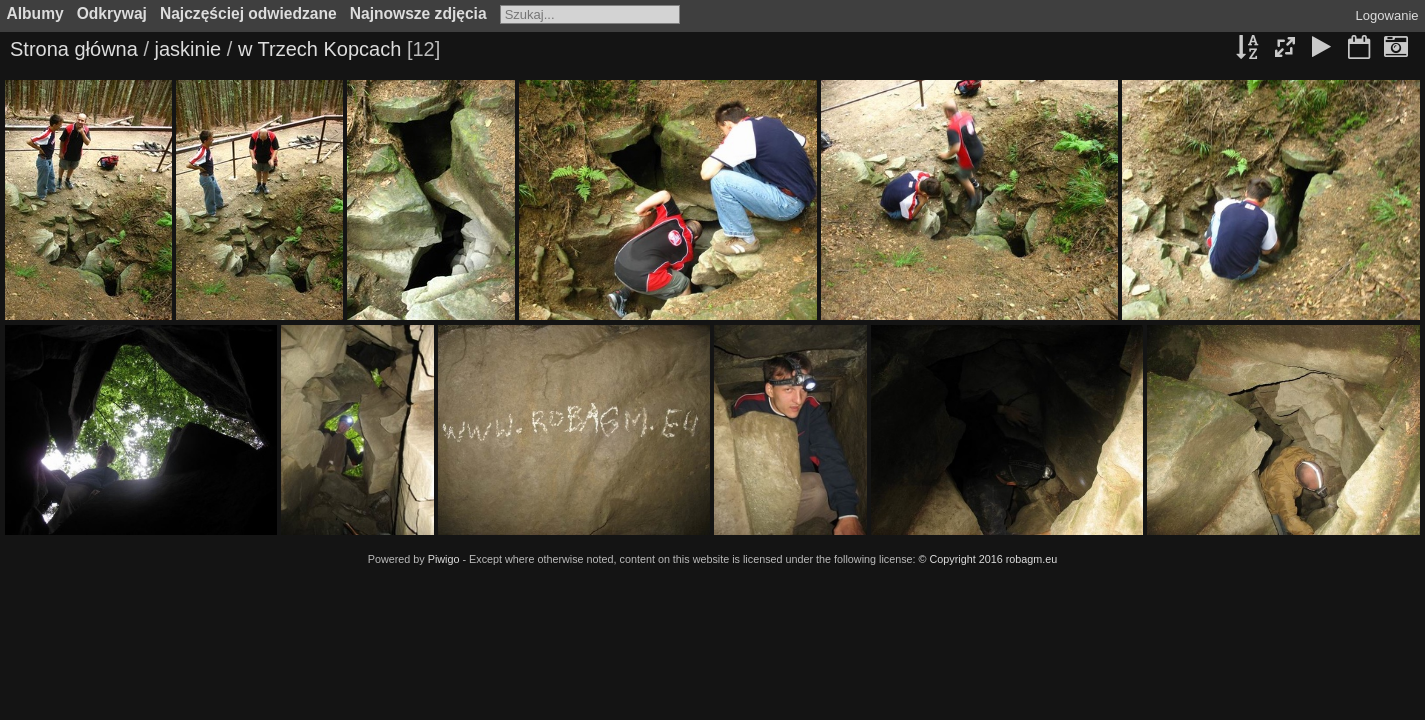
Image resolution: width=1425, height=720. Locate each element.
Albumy (35, 13)
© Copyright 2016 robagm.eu (988, 559)
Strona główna (74, 49)
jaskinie (188, 49)
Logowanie (1387, 15)
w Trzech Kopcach (319, 49)
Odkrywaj (112, 13)
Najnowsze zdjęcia (418, 13)
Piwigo (444, 559)
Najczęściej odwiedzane (248, 13)
